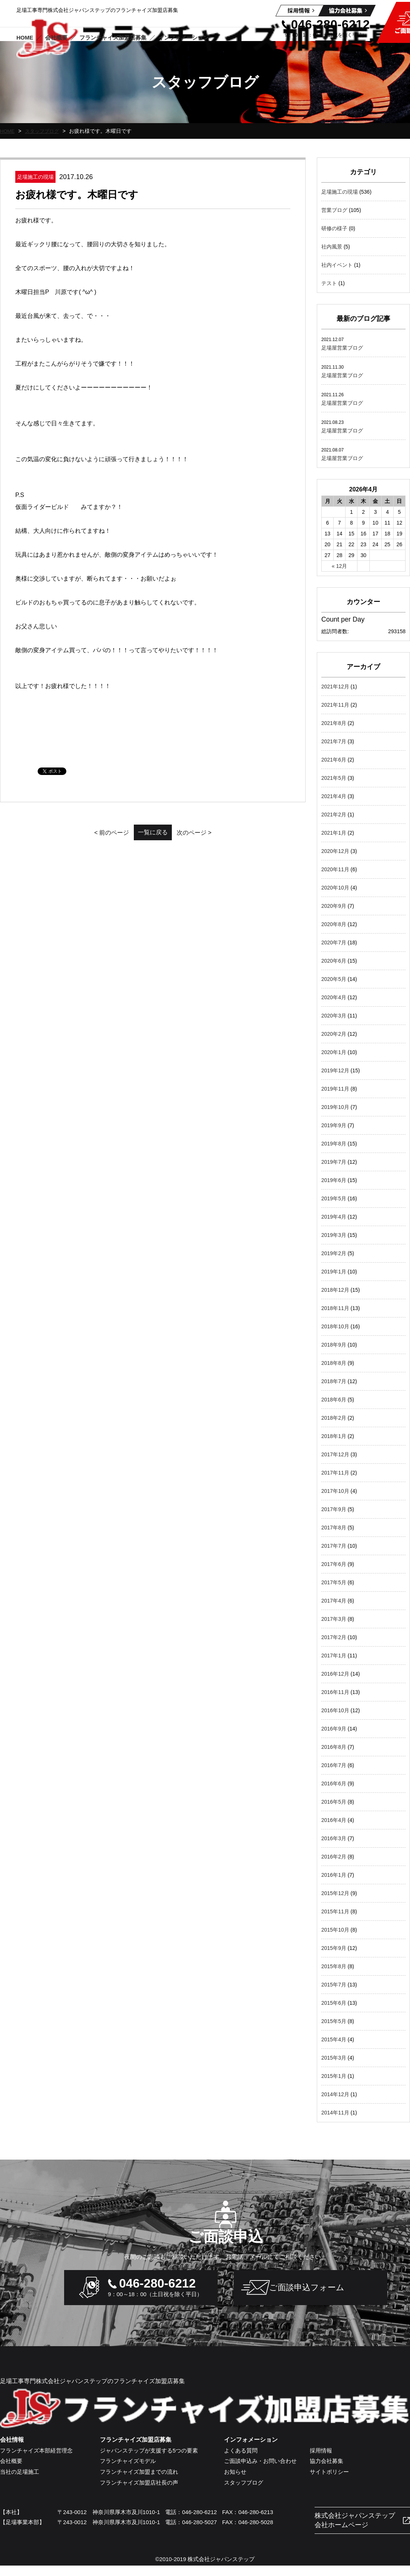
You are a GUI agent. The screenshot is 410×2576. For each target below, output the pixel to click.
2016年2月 (333, 1857)
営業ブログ (334, 210)
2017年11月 (335, 1473)
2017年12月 (335, 1454)
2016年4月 (333, 1820)
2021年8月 (333, 723)
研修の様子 (334, 228)
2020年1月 (333, 1052)
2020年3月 (333, 1016)
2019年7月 (333, 1162)
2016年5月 (333, 1802)
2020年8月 (333, 924)
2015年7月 (333, 1985)
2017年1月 (333, 1656)
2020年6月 (333, 961)
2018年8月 (333, 1363)
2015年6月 (333, 2003)
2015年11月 (335, 1911)
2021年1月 (333, 833)
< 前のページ (93, 832)
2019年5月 (333, 1198)
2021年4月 (333, 796)
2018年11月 (335, 1308)
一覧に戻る (153, 832)
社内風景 (331, 247)
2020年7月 (333, 942)
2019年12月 (335, 1070)
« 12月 (339, 566)
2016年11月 (335, 1692)
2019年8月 (333, 1144)
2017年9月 (333, 1509)
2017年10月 (335, 1491)
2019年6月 (333, 1180)
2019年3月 (333, 1235)
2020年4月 (333, 997)
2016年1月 (333, 1875)
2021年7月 (333, 741)
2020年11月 (335, 869)
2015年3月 (333, 2058)
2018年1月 (333, 1436)
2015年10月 (335, 1930)
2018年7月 (333, 1381)
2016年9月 (333, 1729)
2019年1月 (333, 1272)
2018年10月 (335, 1326)
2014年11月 (335, 2113)
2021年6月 (333, 760)
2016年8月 (333, 1747)
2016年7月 (333, 1765)
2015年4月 (333, 2039)
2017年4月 (333, 1601)
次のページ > (212, 832)
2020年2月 (333, 1034)
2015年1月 (333, 2076)
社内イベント (337, 265)
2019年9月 (333, 1125)
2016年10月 (335, 1710)
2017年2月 (333, 1637)
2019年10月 (335, 1107)
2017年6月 (333, 1564)
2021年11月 (335, 705)
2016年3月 (333, 1838)
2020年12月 (335, 851)
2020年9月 (333, 906)
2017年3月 (333, 1619)
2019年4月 (333, 1217)
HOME (8, 131)
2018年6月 (333, 1400)
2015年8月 (333, 1966)
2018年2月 (333, 1418)
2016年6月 (333, 1783)
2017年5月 (333, 1582)
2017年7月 (333, 1546)
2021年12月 (335, 687)
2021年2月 (333, 814)
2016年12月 (335, 1674)
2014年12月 (335, 2094)
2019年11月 (335, 1089)
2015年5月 (333, 2021)
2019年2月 (333, 1253)
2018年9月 (333, 1345)
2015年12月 (335, 1893)
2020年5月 (333, 979)
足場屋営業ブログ (342, 348)
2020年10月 (335, 888)
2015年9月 (333, 1948)
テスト (329, 283)
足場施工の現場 (339, 192)
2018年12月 (335, 1290)
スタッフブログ (44, 131)
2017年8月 (333, 1528)
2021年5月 (333, 778)
